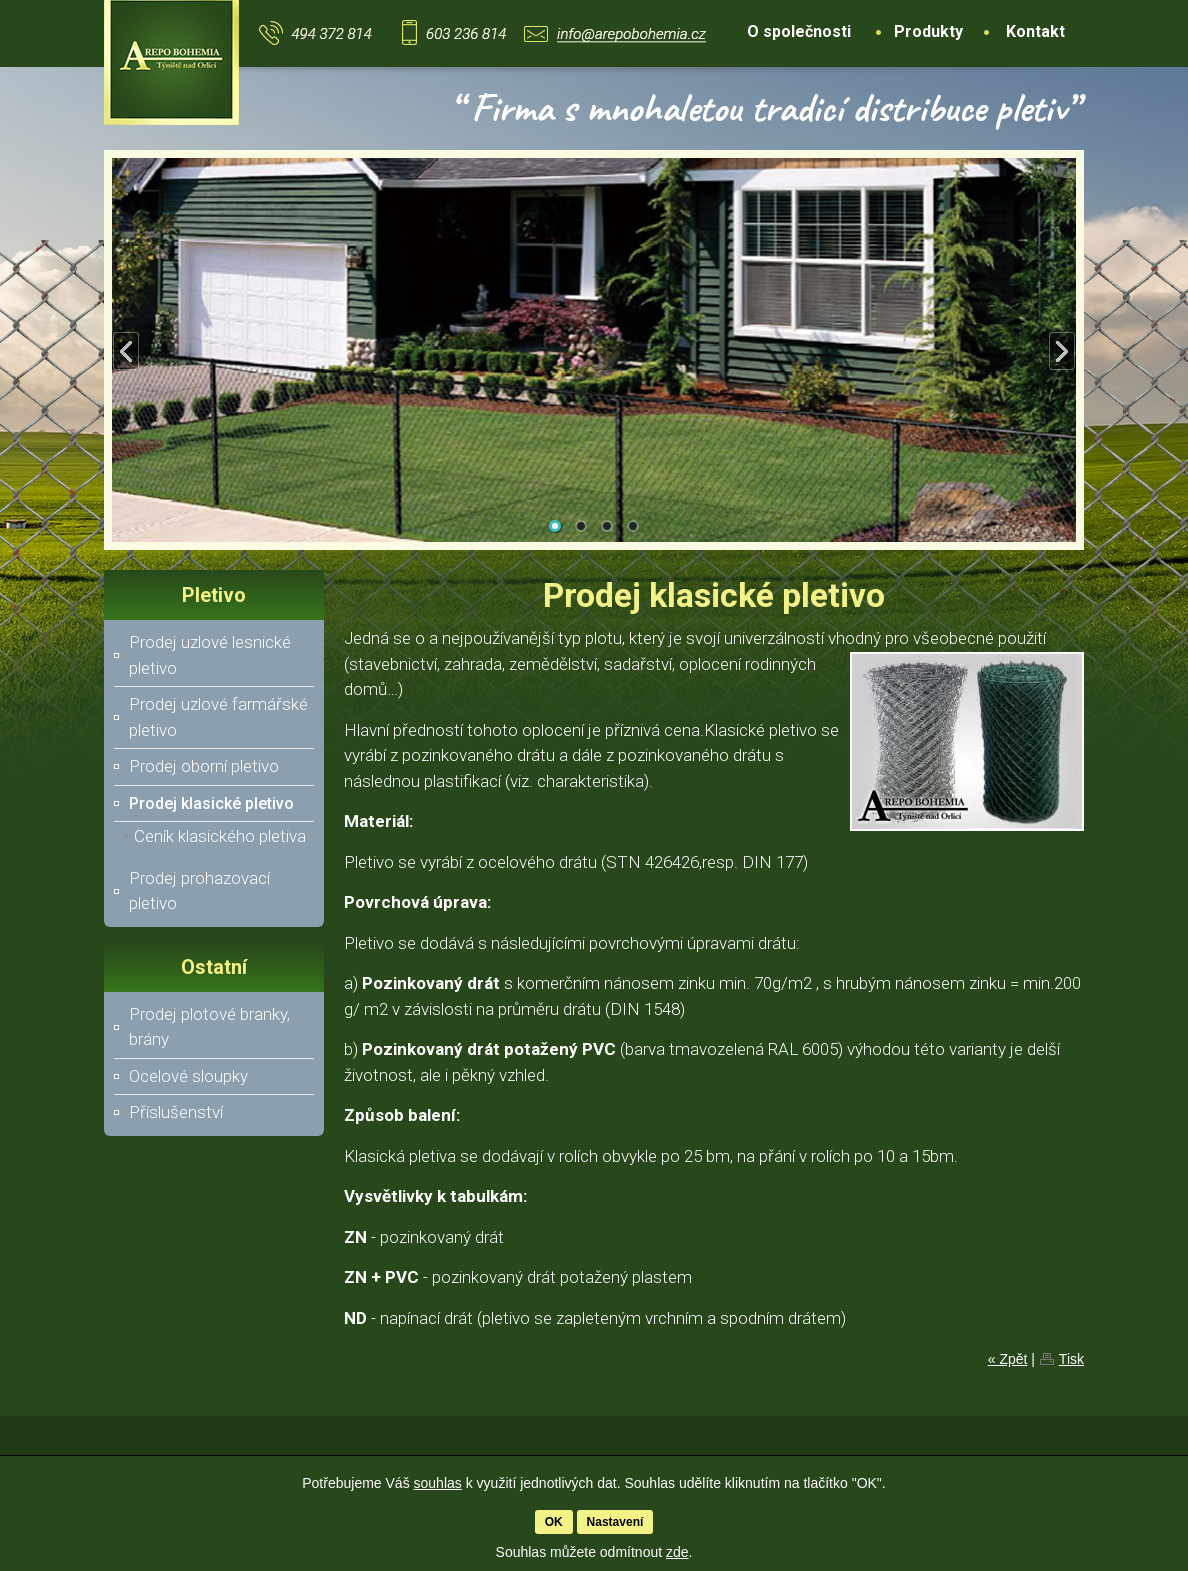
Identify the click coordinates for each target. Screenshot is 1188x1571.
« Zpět (1008, 1359)
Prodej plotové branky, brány (209, 1027)
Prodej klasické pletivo (211, 803)
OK (554, 1522)
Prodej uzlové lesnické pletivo (210, 655)
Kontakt (1035, 31)
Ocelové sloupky (188, 1076)
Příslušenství (176, 1112)
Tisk (1071, 1359)
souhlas (438, 1483)
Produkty (928, 31)
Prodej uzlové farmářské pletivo (218, 717)
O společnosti (799, 31)
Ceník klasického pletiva (220, 836)
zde (677, 1552)
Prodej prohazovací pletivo (199, 891)
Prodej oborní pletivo (204, 766)
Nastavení (615, 1522)
